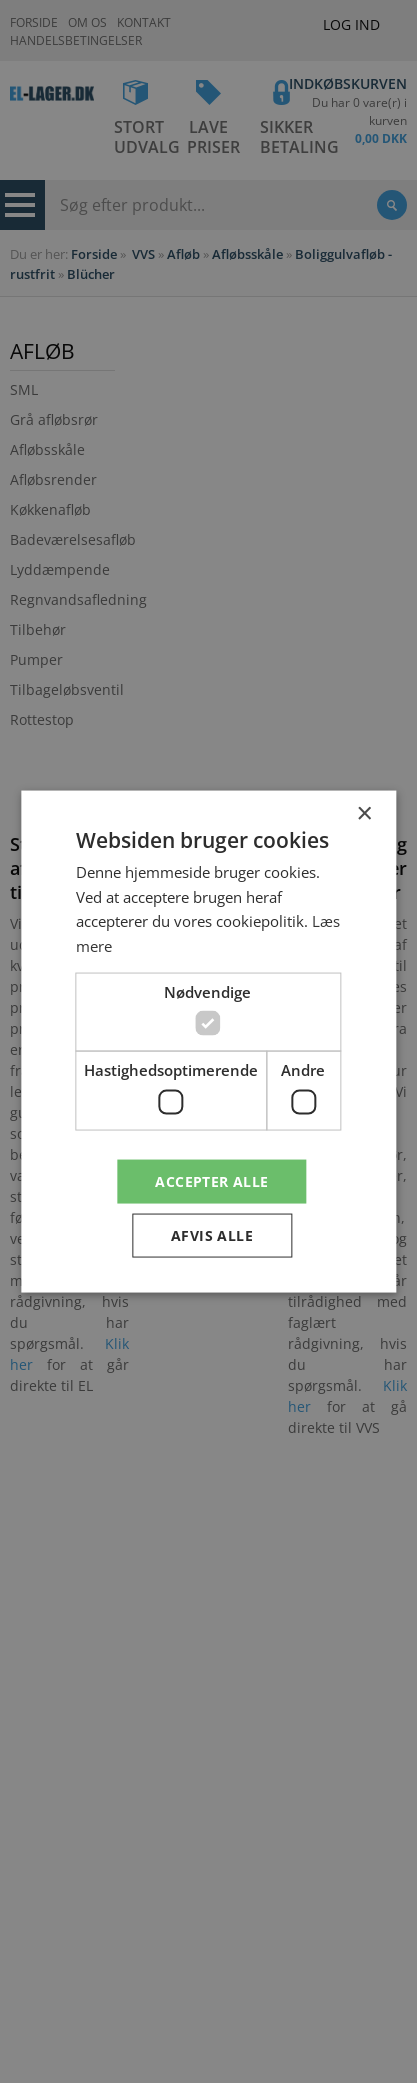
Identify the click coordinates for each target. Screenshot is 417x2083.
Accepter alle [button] (211, 1180)
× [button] (363, 813)
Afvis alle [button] (212, 1235)
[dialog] (208, 1041)
